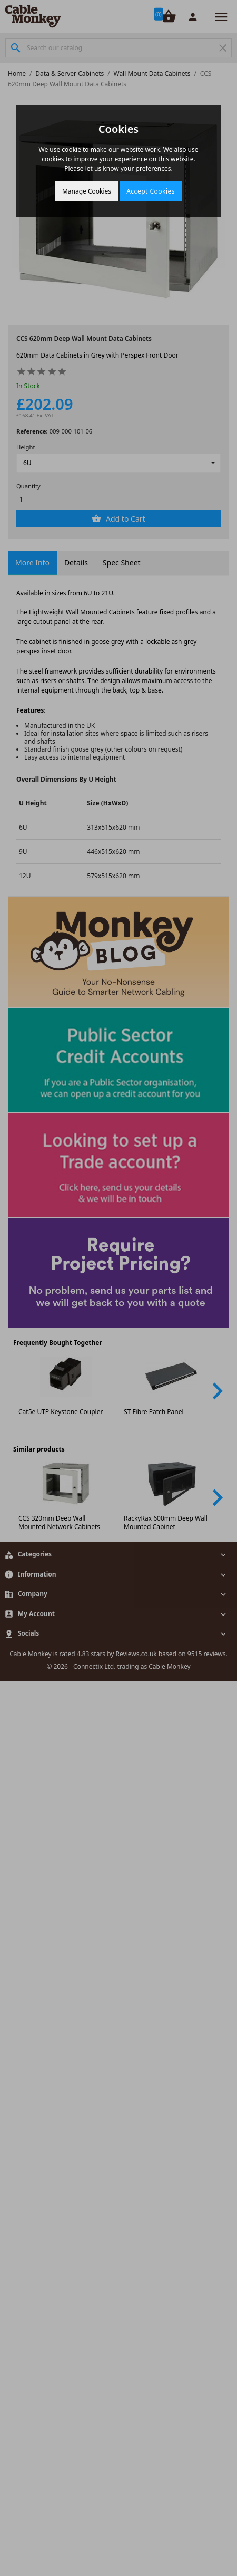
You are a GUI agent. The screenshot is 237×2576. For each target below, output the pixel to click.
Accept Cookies (150, 191)
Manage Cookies (86, 191)
